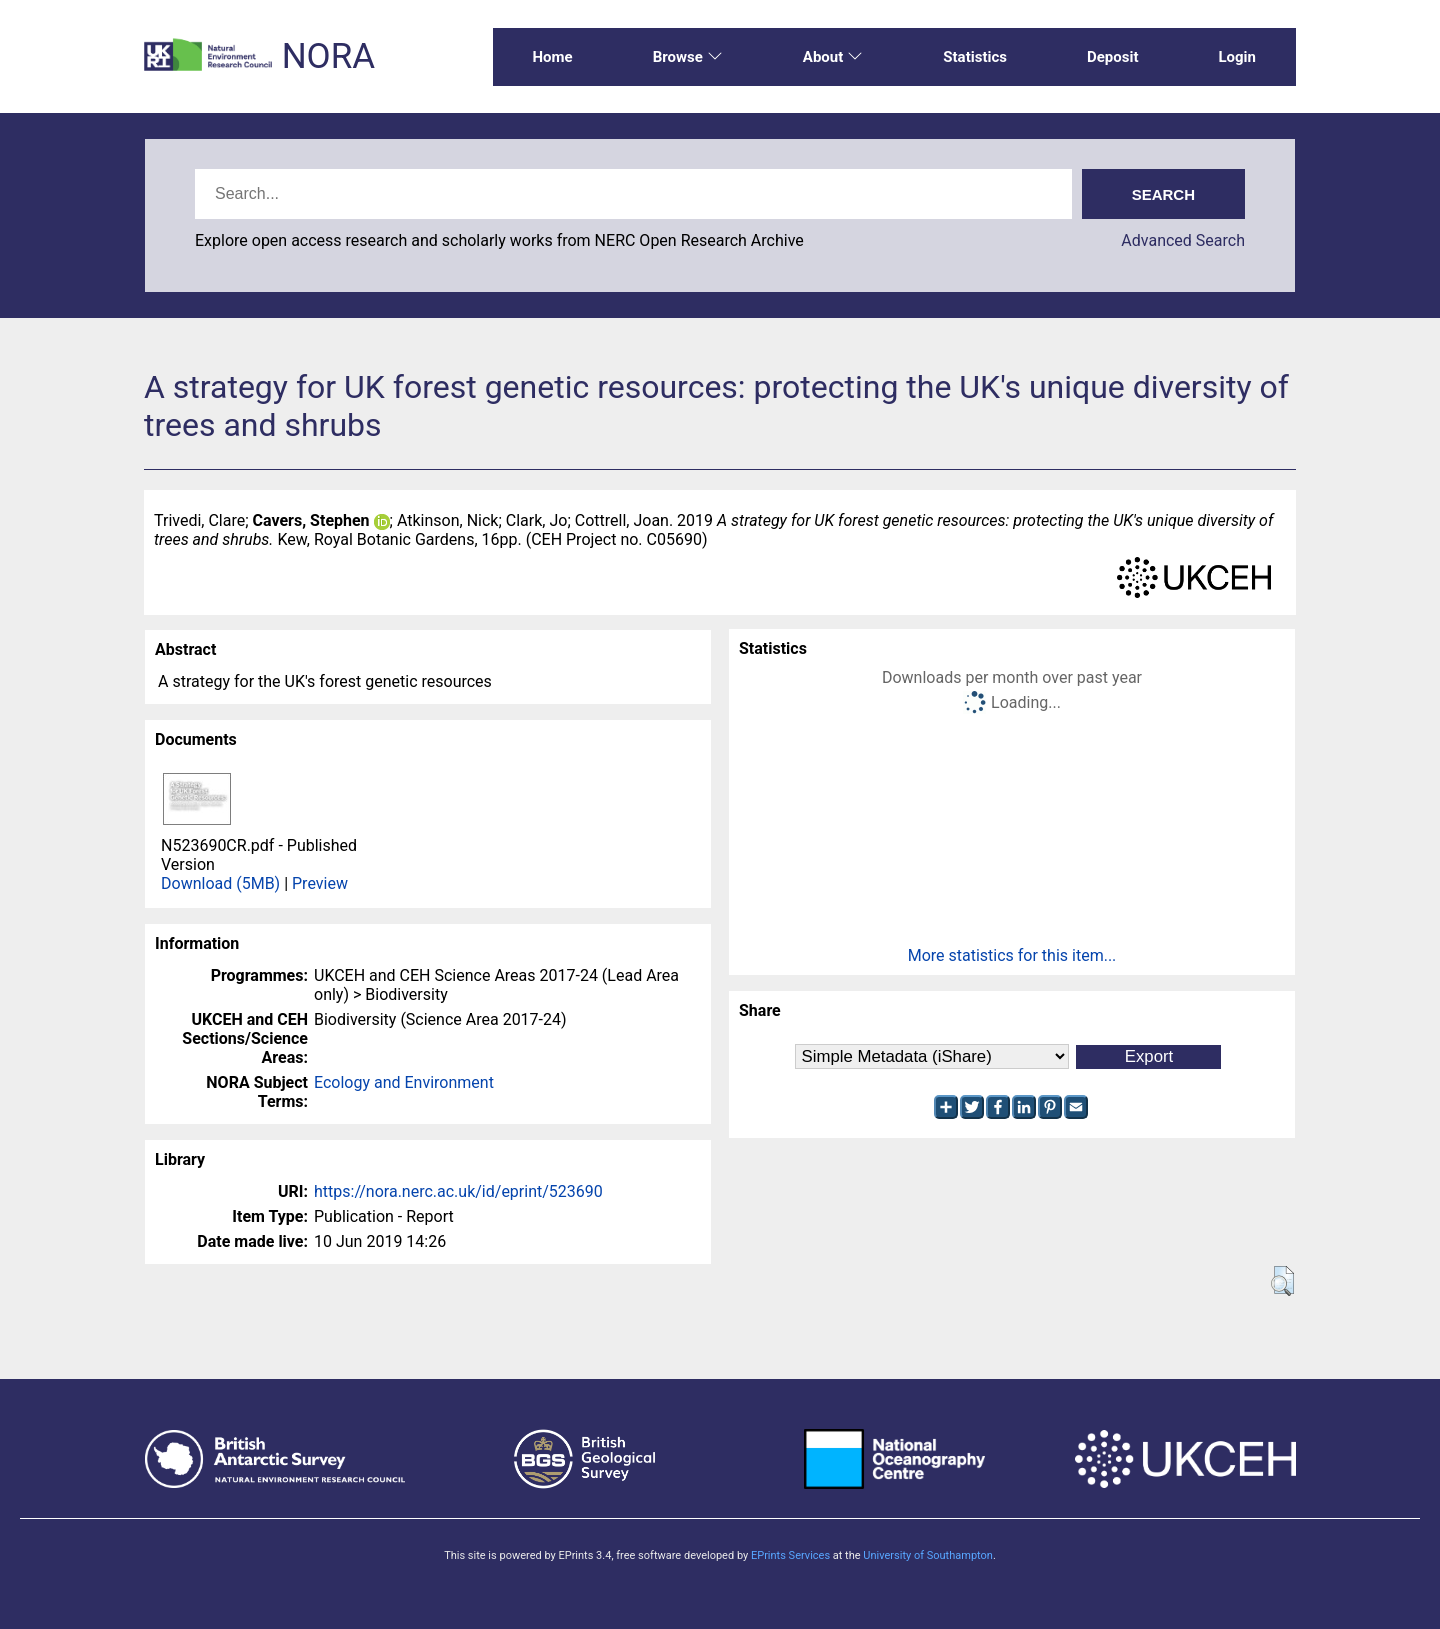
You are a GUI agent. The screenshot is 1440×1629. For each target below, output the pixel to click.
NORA (328, 56)
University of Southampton (928, 1555)
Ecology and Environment (404, 1082)
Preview (320, 883)
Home (553, 57)
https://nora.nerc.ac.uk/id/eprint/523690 (458, 1191)
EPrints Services (790, 1555)
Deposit (1113, 57)
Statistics (975, 57)
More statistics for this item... (1012, 955)
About (833, 57)
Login (1237, 57)
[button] (1282, 1281)
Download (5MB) (220, 883)
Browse (688, 57)
